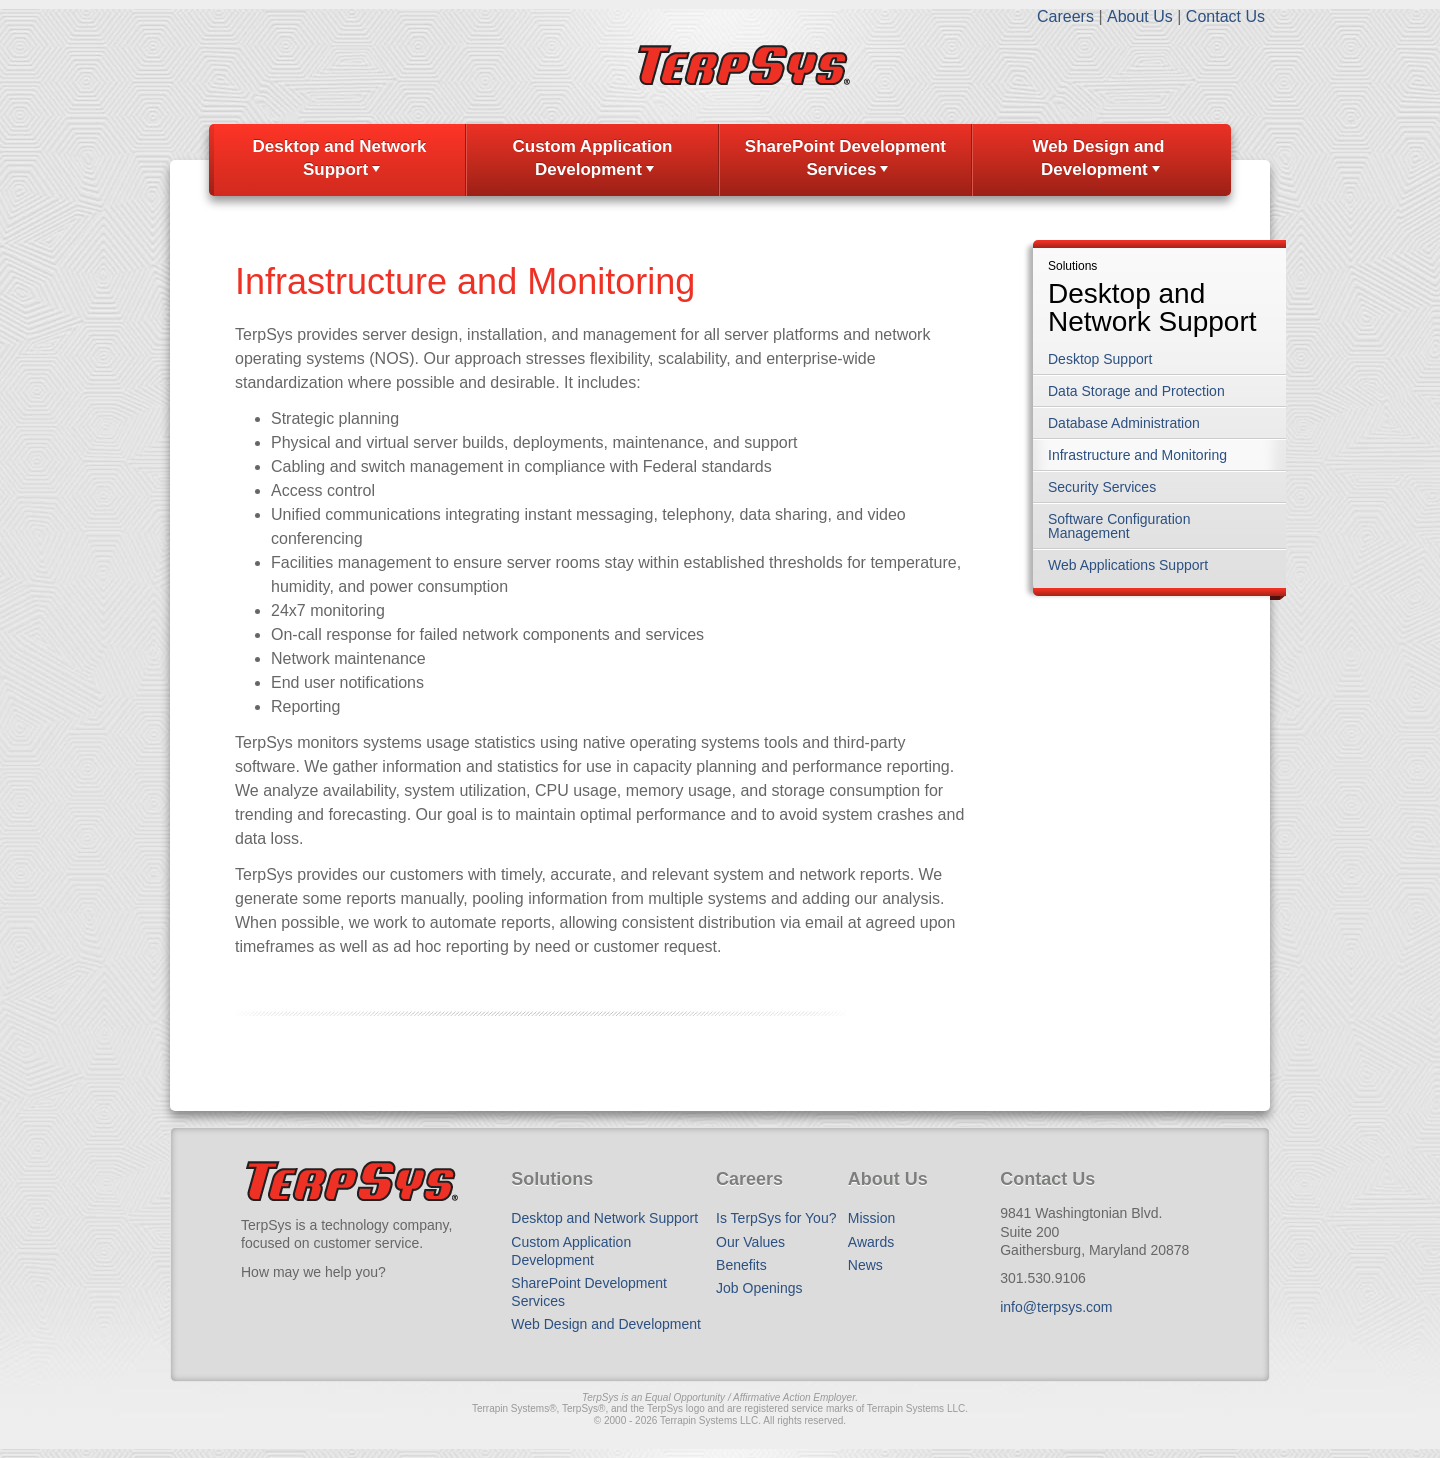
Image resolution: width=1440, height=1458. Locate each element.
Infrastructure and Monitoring (1137, 455)
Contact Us (1225, 16)
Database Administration (1124, 423)
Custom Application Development (592, 158)
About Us (1140, 16)
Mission (871, 1218)
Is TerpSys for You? (776, 1218)
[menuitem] (340, 160)
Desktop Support (1100, 359)
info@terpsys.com (1056, 1307)
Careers (1065, 16)
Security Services (1102, 487)
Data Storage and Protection (1136, 391)
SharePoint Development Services (845, 158)
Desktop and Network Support (340, 158)
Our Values (750, 1242)
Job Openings (759, 1288)
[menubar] (720, 160)
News (865, 1265)
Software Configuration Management (1119, 526)
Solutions (1072, 266)
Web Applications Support (1128, 565)
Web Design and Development (1098, 158)
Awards (871, 1242)
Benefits (741, 1265)
